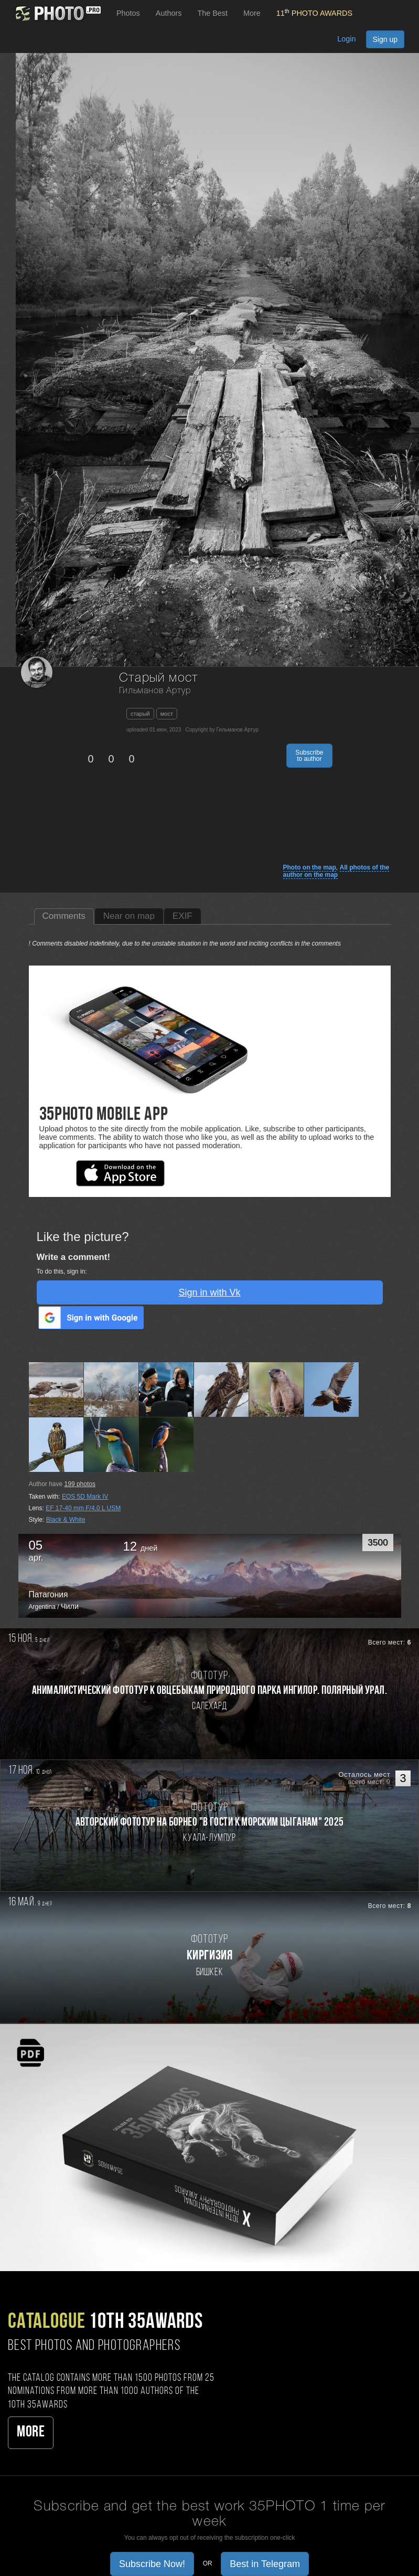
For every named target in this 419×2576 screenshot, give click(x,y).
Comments (63, 916)
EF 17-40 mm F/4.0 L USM (83, 1508)
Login (346, 39)
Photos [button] (128, 13)
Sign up (385, 39)
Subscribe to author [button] (309, 755)
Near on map (129, 916)
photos (80, 1484)
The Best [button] (212, 13)
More (31, 2432)
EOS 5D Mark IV (85, 1496)
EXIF (182, 916)
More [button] (252, 13)
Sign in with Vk (209, 1292)
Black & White (65, 1519)
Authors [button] (169, 13)
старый (140, 714)
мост (166, 714)
